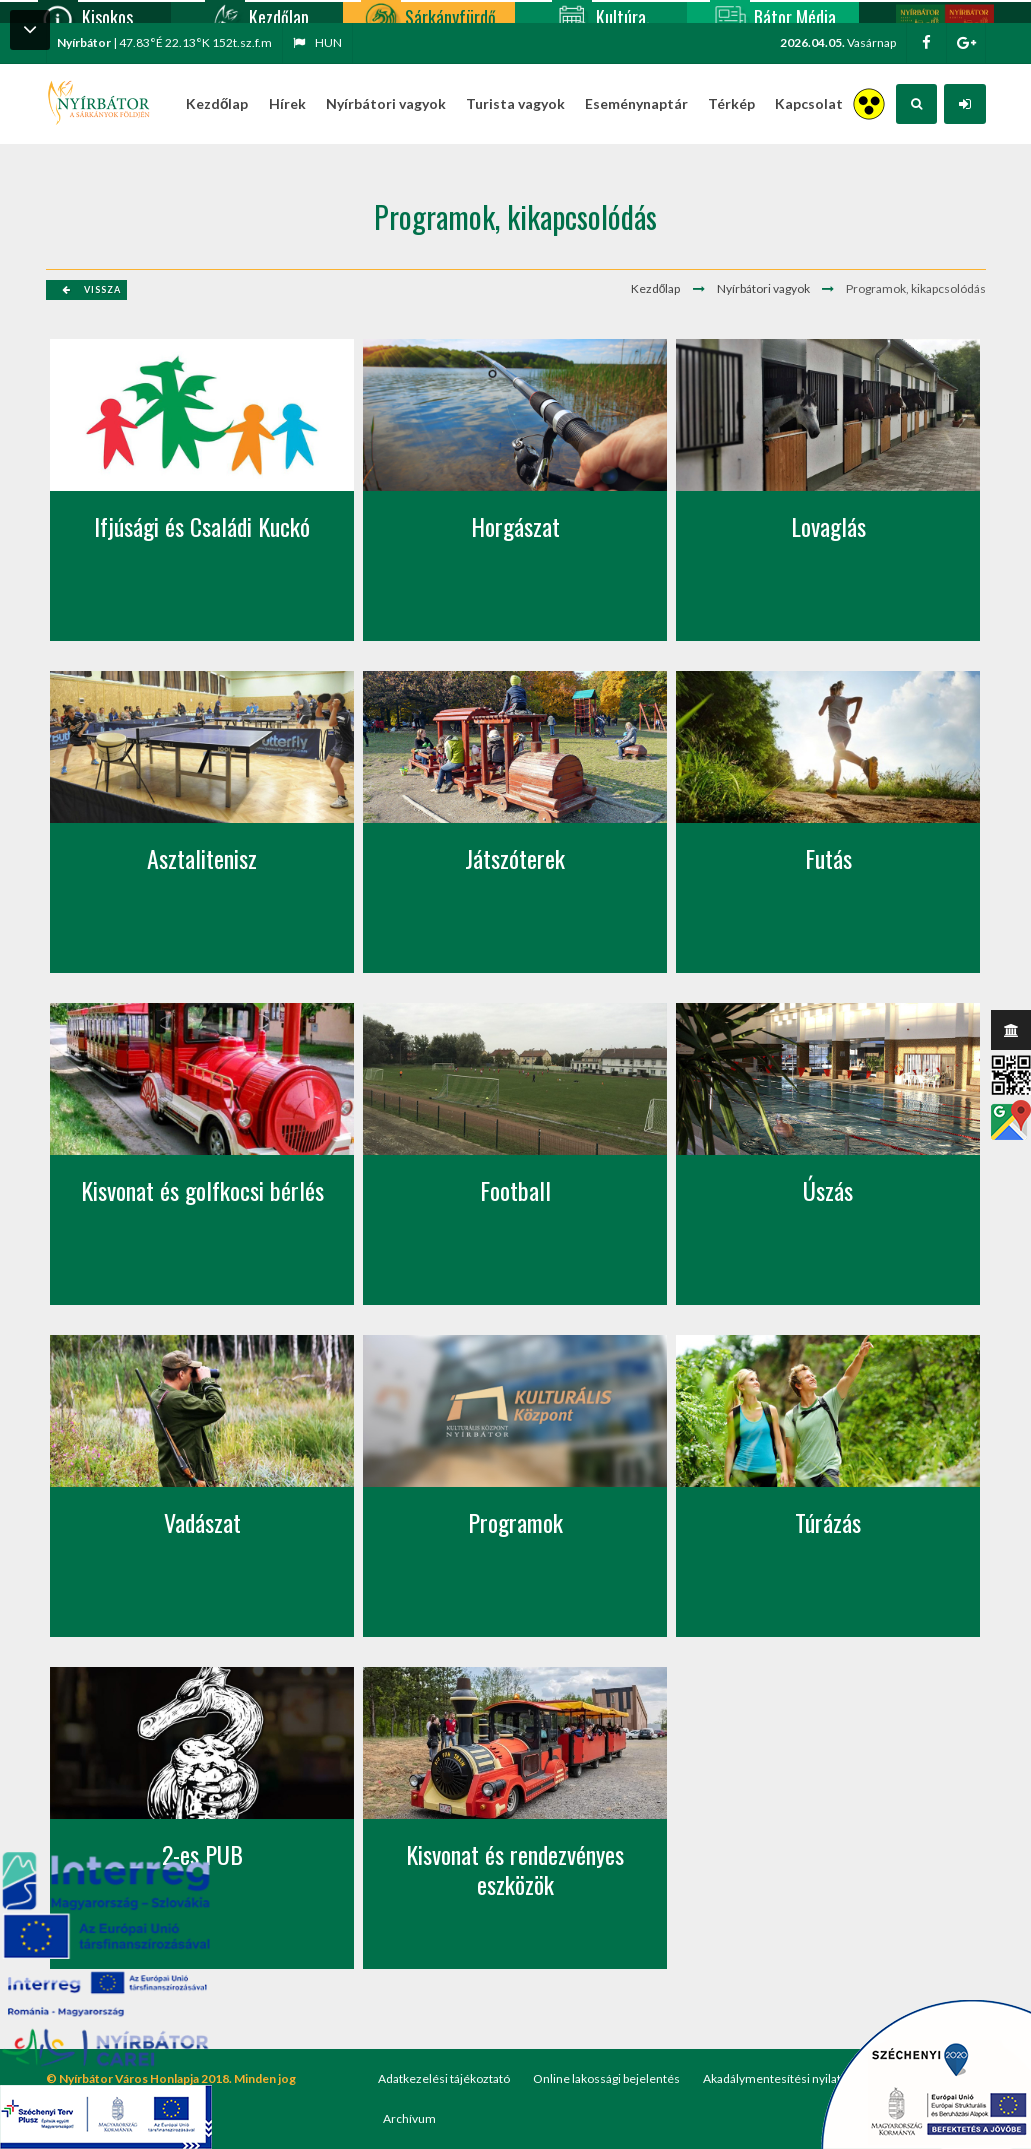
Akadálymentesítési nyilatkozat (786, 2078)
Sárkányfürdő (428, 11)
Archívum (409, 2118)
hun (317, 42)
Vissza (91, 289)
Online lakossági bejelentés (606, 2078)
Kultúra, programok (601, 11)
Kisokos (85, 11)
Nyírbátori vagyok (763, 288)
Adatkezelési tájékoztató (444, 2078)
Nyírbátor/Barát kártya (945, 11)
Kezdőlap (257, 11)
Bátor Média (773, 11)
